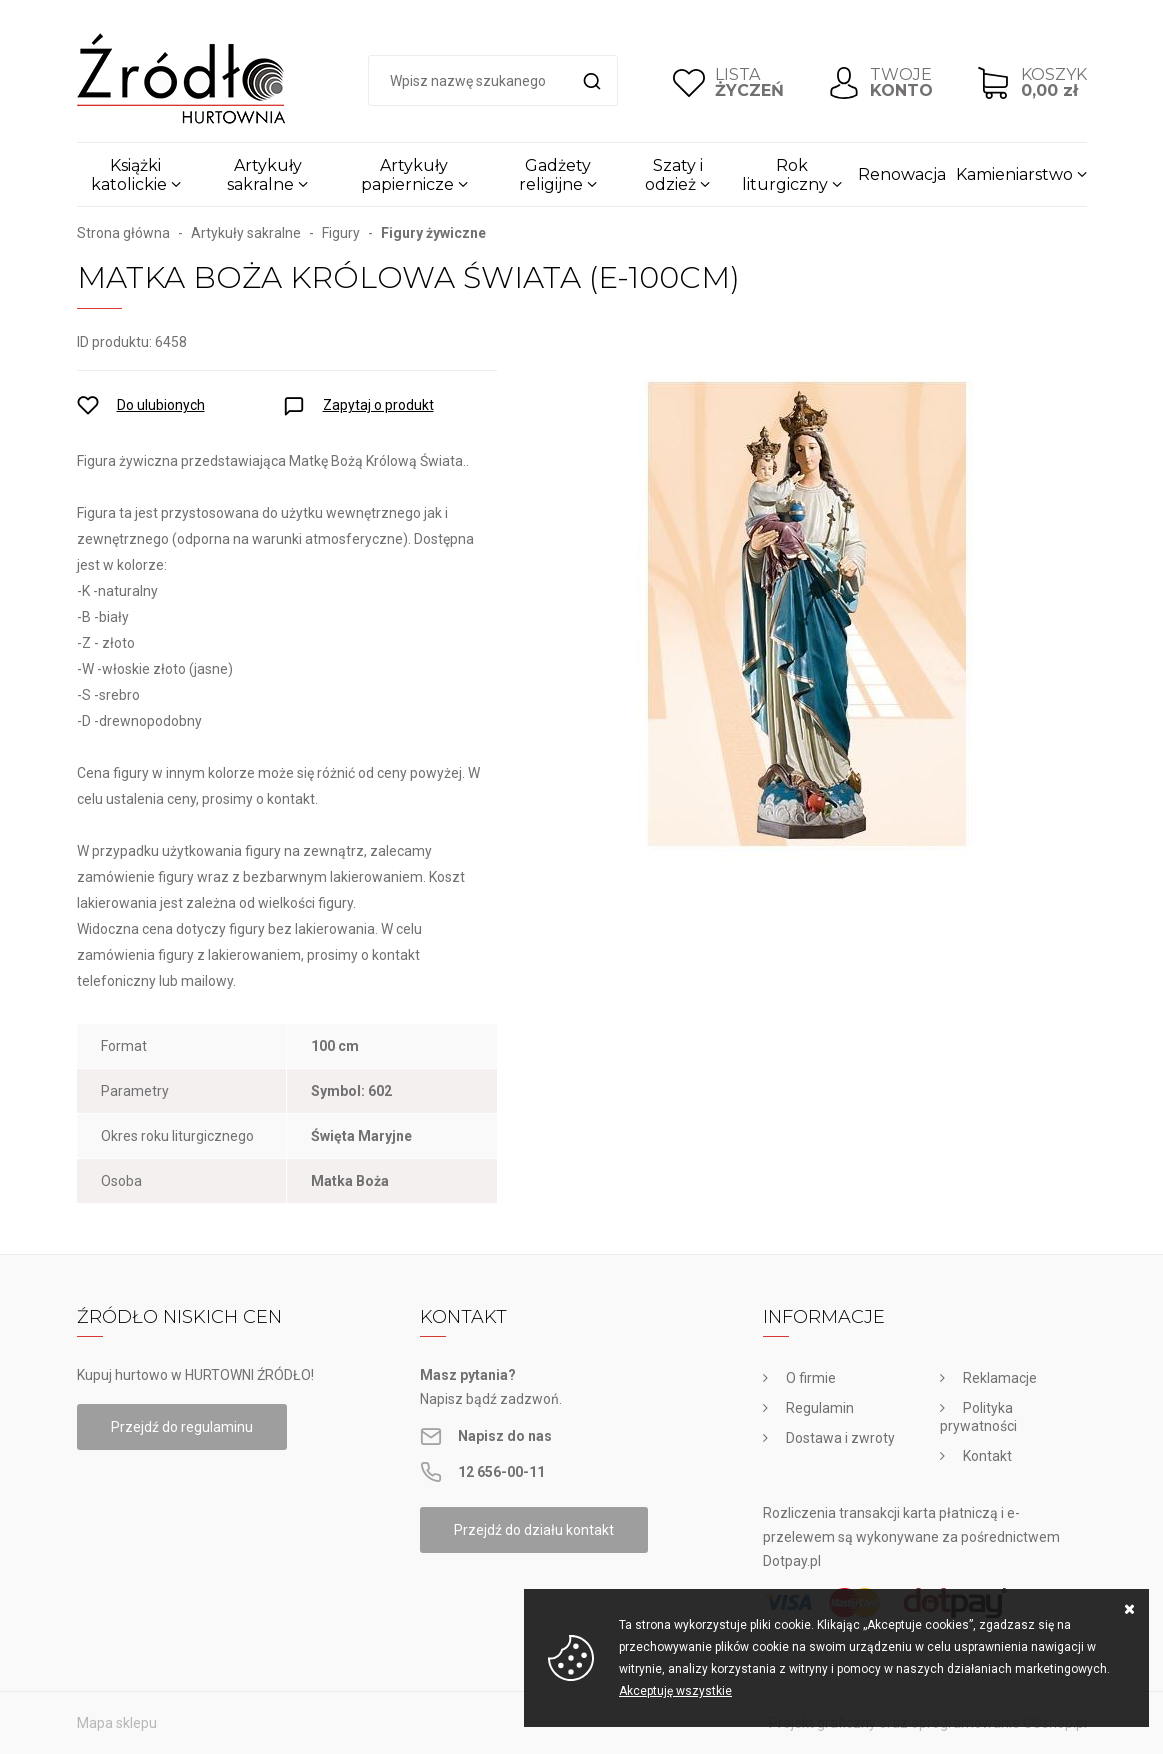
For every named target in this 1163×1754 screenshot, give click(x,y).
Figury (341, 233)
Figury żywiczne (433, 233)
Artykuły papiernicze (407, 175)
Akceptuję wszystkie (675, 1691)
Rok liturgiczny (785, 175)
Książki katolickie (129, 175)
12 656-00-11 (501, 1472)
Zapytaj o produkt (378, 405)
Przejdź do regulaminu (182, 1427)
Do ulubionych (161, 405)
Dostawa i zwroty (840, 1438)
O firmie (811, 1378)
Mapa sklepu (117, 1723)
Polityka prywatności (978, 1417)
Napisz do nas (505, 1436)
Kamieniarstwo (1014, 174)
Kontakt (987, 1456)
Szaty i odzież (674, 175)
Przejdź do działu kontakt (534, 1530)
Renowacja (902, 174)
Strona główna (123, 233)
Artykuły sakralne (264, 175)
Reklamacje (1000, 1378)
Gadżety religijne (555, 175)
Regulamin (820, 1408)
